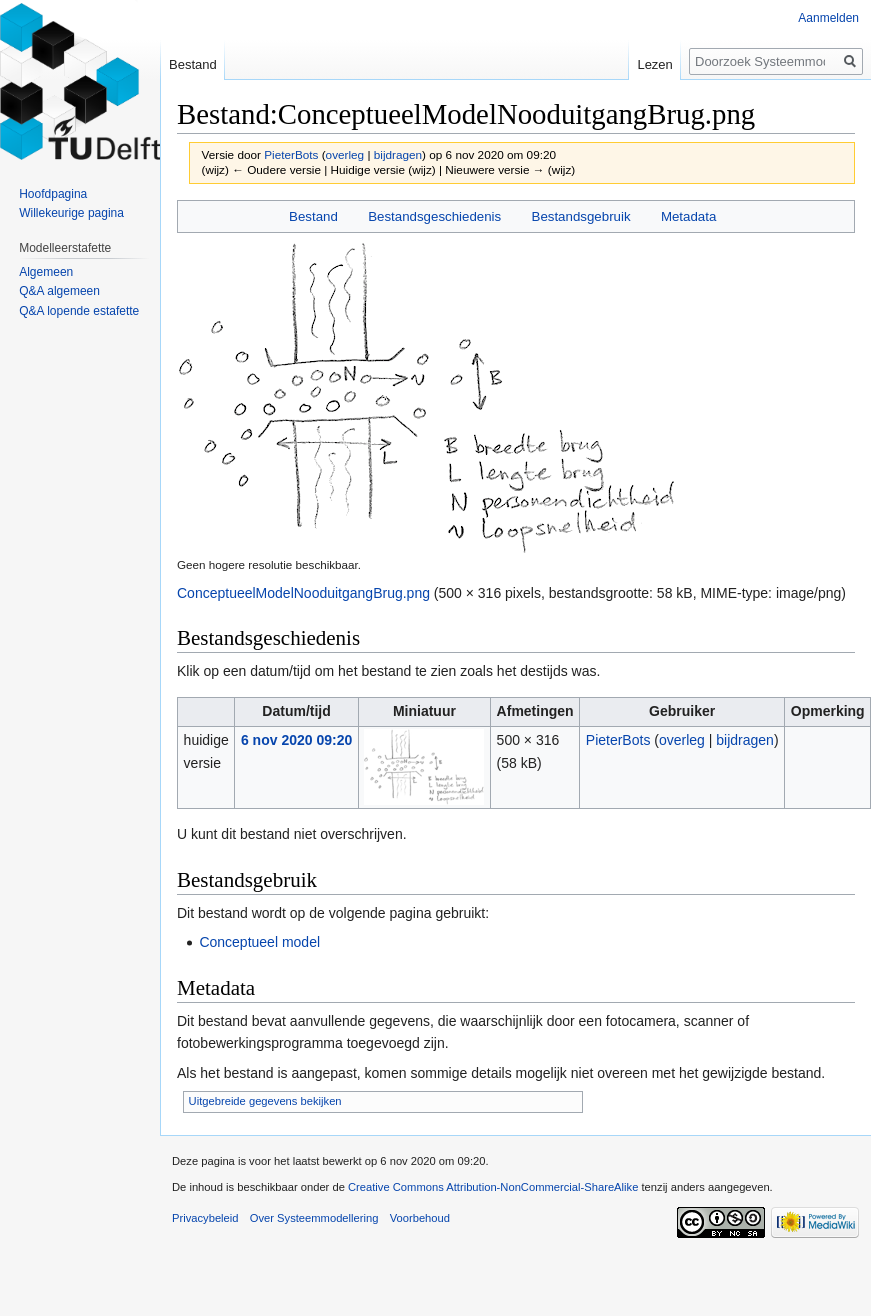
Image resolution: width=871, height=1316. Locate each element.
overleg (345, 154)
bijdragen (398, 154)
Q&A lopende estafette (79, 311)
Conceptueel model (259, 942)
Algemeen (46, 272)
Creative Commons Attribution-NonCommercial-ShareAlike (493, 1187)
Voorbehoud (420, 1218)
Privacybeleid (205, 1218)
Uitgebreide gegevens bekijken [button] (265, 1101)
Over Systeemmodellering (314, 1218)
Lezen (654, 64)
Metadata (688, 216)
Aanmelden (828, 18)
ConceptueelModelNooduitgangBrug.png (303, 593)
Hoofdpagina (53, 194)
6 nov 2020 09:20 (296, 740)
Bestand (313, 216)
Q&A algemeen (59, 291)
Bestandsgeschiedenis (434, 216)
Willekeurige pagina (71, 213)
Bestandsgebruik (581, 216)
